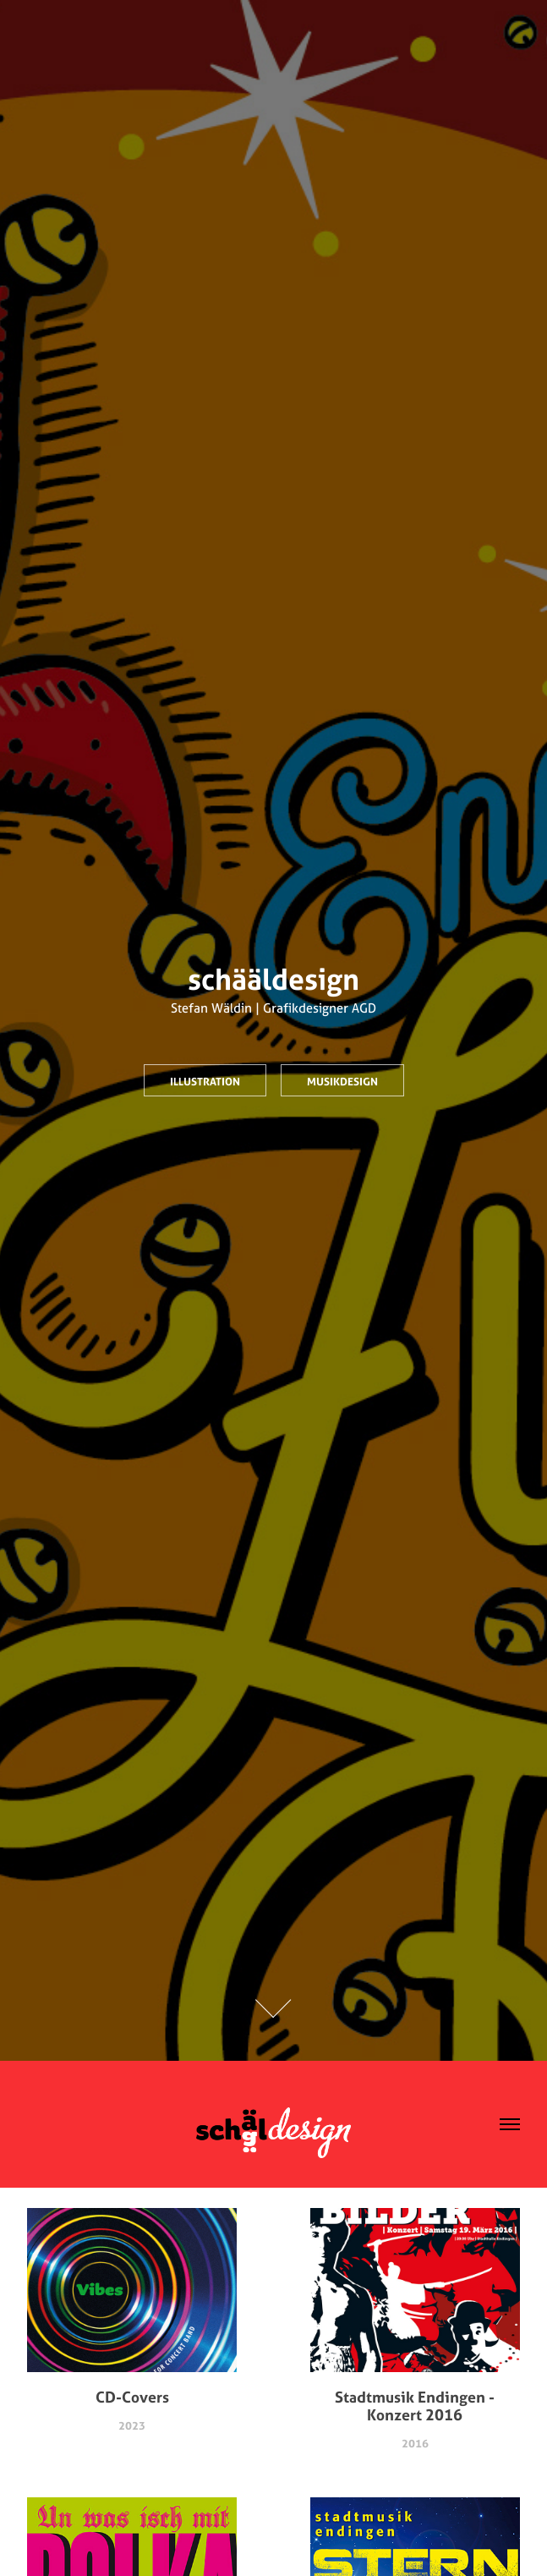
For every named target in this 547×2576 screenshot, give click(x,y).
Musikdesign (342, 1081)
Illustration (205, 1081)
